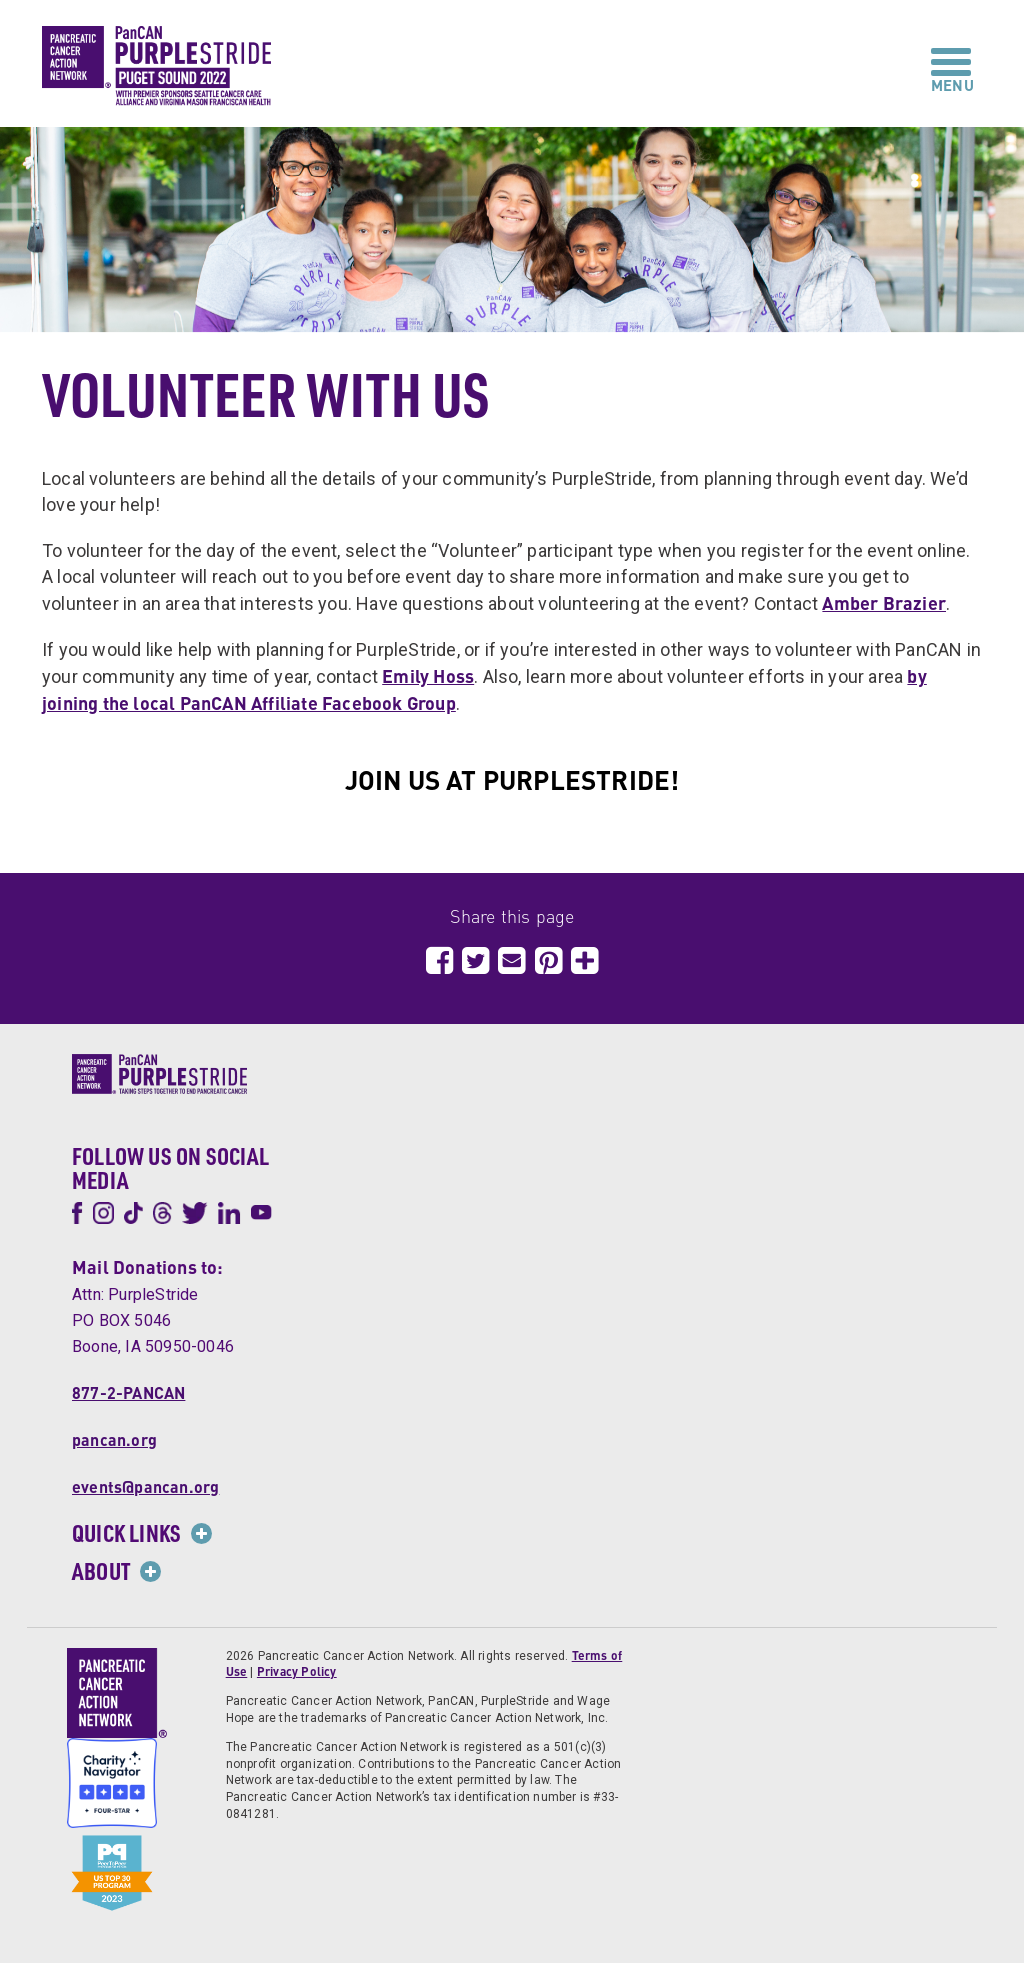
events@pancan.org (145, 1486)
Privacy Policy (297, 1671)
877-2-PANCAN (128, 1392)
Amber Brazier (884, 602)
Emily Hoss (428, 675)
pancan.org (114, 1439)
